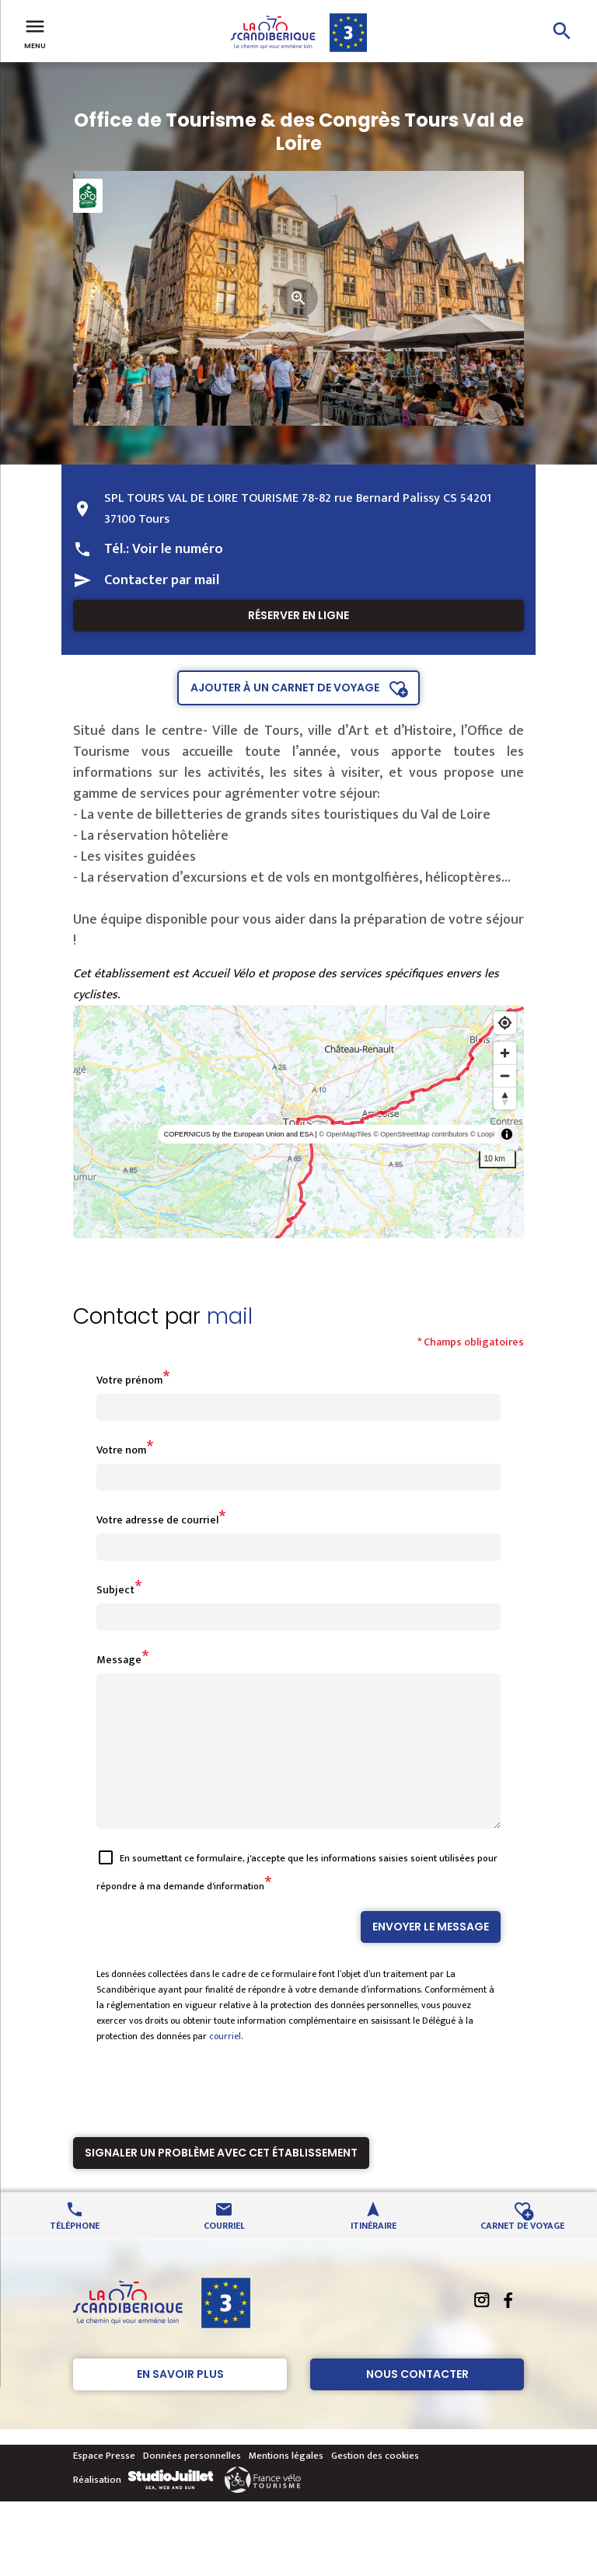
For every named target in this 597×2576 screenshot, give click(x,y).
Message (118, 1660)
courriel (225, 2064)
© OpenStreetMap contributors (420, 1134)
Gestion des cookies (375, 2483)
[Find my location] (505, 1022)
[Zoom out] (505, 1075)
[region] (298, 1121)
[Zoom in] (505, 1053)
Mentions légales (286, 2483)
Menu (35, 32)
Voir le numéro (177, 549)
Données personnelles (192, 2483)
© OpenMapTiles (345, 1134)
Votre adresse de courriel (157, 1520)
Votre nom (121, 1450)
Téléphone (75, 2252)
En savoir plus (180, 2402)
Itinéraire (373, 2252)
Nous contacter (417, 2402)
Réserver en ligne (298, 615)
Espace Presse (104, 2483)
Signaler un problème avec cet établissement (221, 2180)
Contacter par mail (161, 580)
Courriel (224, 2252)
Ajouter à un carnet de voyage (284, 687)
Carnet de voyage (522, 2252)
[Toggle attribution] (507, 1134)
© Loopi (482, 1134)
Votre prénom (129, 1380)
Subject (115, 1590)
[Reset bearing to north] (505, 1098)
